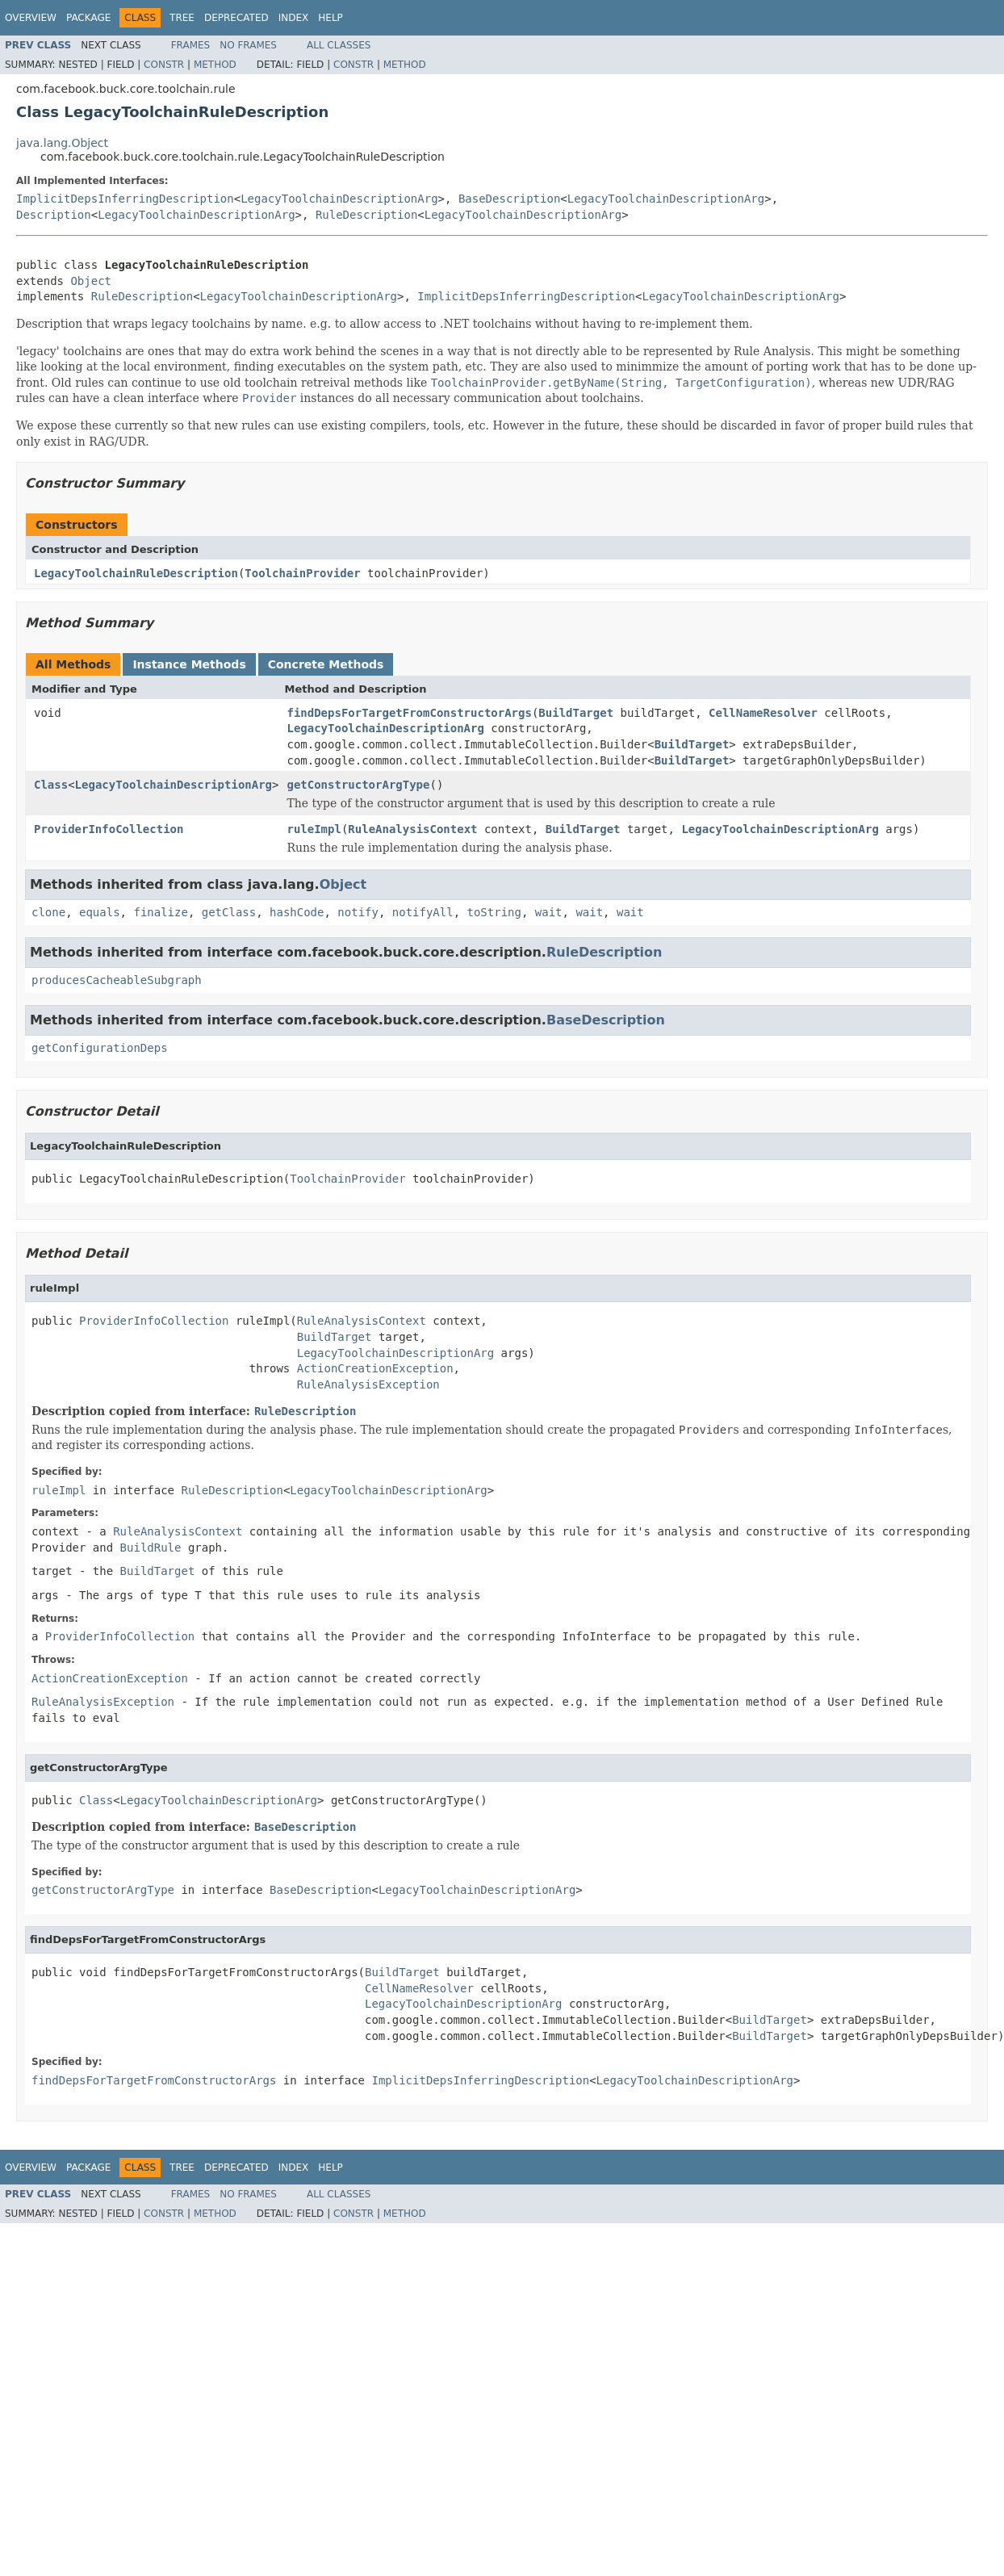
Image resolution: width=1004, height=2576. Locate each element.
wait (549, 912)
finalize (160, 912)
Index (293, 17)
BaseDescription (509, 198)
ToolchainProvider (302, 573)
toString (494, 912)
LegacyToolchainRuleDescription (136, 573)
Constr (164, 64)
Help (330, 17)
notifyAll (423, 912)
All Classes (338, 45)
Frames (191, 45)
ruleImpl (314, 829)
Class (51, 784)
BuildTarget (575, 712)
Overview (30, 17)
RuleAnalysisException (368, 1384)
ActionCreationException (375, 1368)
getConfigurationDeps (99, 1047)
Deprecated (236, 17)
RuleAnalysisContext (412, 829)
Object (90, 280)
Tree (182, 17)
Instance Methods (188, 664)
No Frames (248, 45)
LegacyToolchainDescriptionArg (339, 198)
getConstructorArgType (358, 784)
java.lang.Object (62, 142)
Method (215, 64)
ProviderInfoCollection (108, 829)
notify (358, 912)
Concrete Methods (326, 664)
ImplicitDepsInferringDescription (125, 198)
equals (99, 912)
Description (53, 214)
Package (88, 17)
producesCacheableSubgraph (116, 980)
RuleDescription (366, 214)
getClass (229, 912)
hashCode (297, 912)
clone (48, 912)
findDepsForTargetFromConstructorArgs (409, 712)
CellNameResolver (763, 712)
